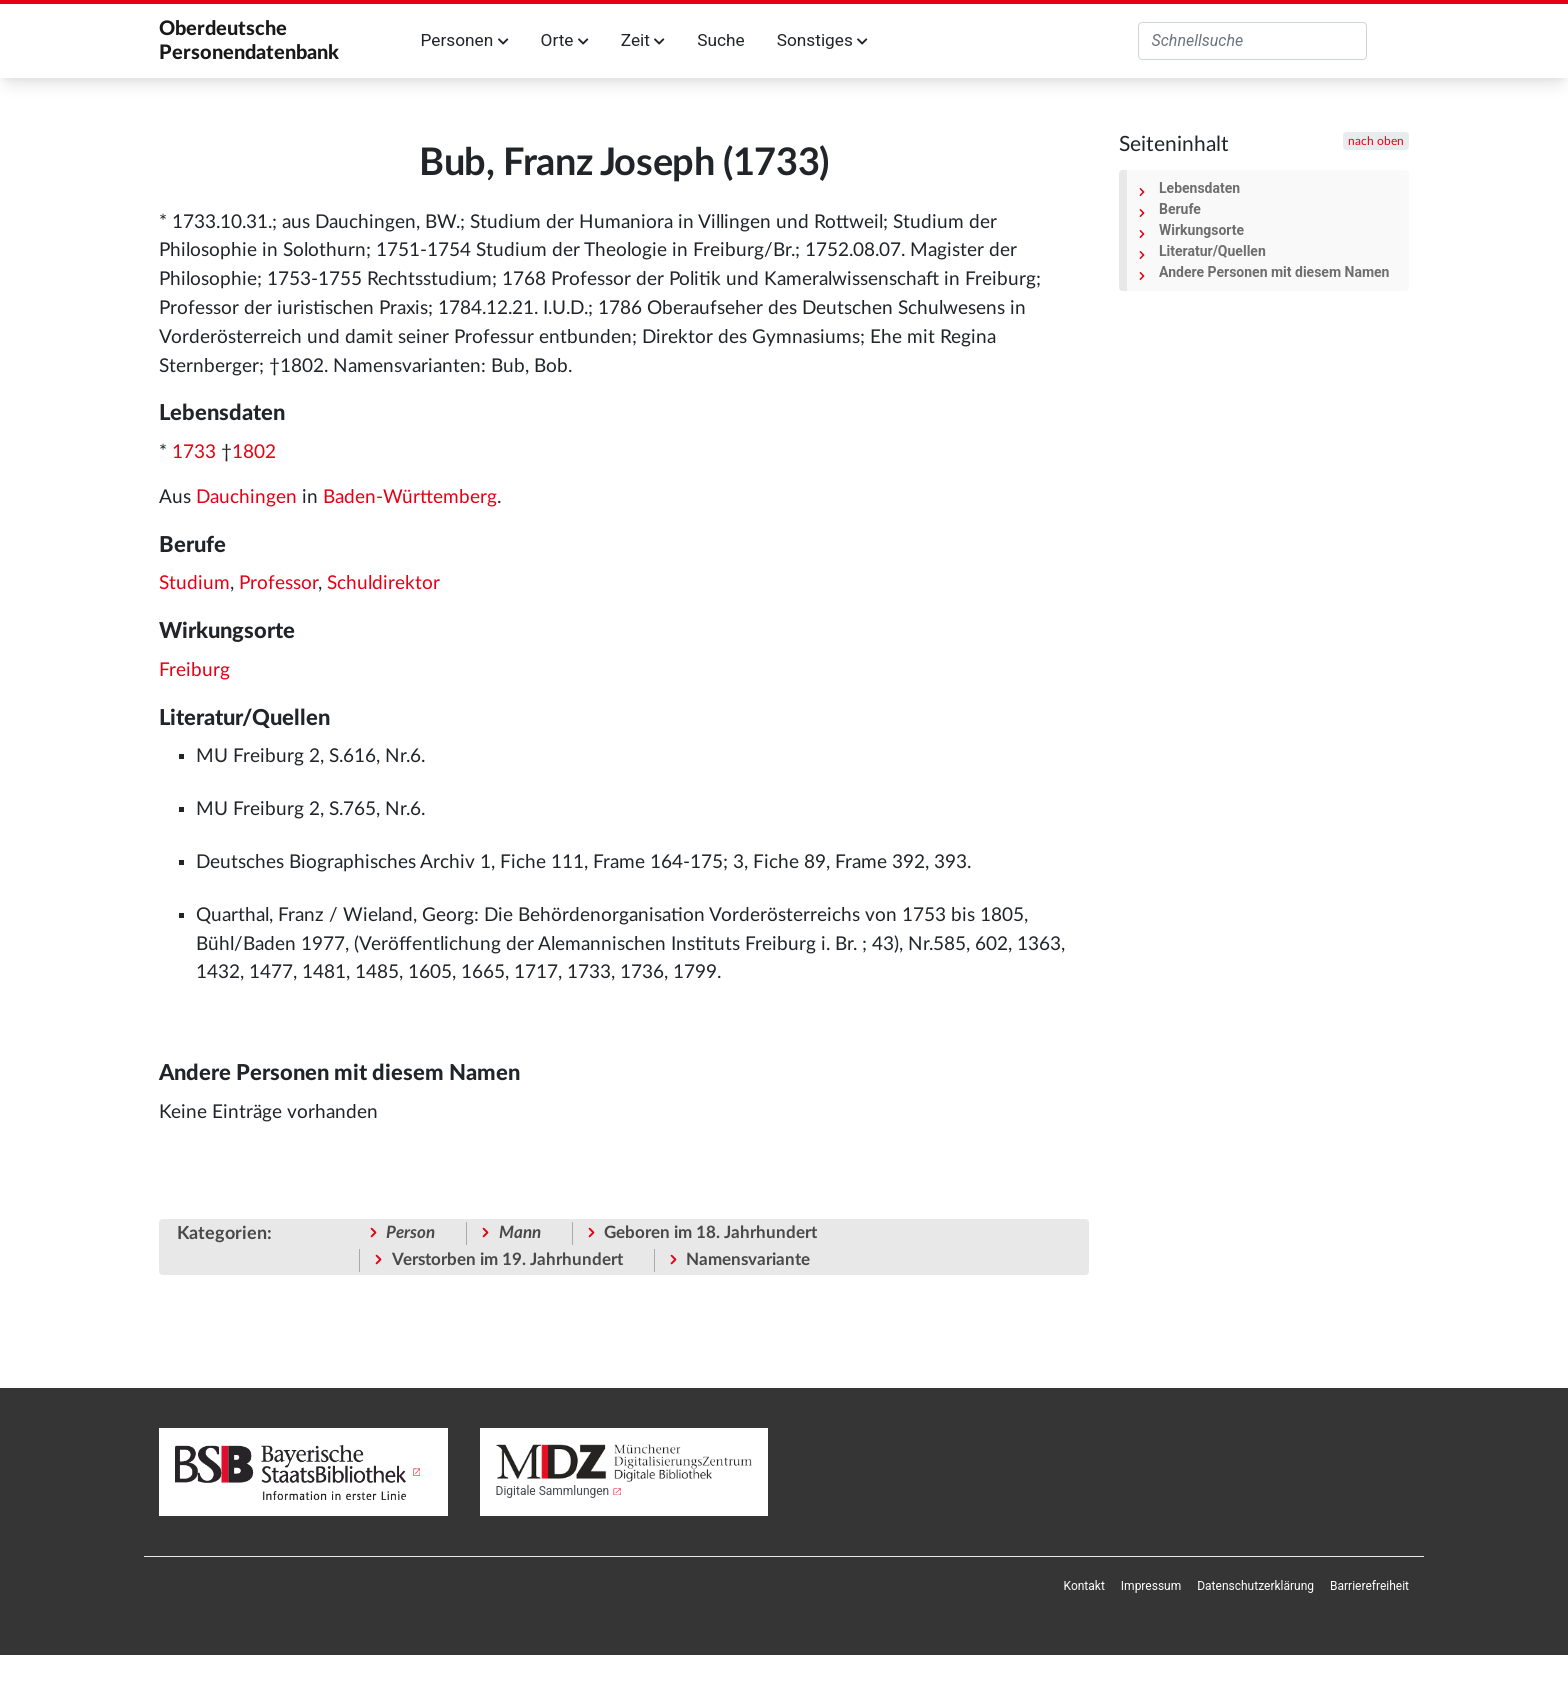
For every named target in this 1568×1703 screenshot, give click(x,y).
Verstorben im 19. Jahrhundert (507, 1259)
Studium (194, 583)
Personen (465, 40)
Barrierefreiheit (1369, 1586)
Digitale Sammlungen (553, 1491)
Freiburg (194, 670)
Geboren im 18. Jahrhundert (710, 1232)
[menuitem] (1084, 1586)
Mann (520, 1232)
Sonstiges (822, 40)
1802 (254, 452)
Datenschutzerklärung (1255, 1586)
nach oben (1376, 141)
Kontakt (1084, 1586)
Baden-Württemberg (410, 497)
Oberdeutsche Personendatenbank (249, 41)
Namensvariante (748, 1259)
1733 (194, 452)
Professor (278, 583)
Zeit (643, 40)
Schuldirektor (383, 583)
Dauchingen (246, 497)
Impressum (1151, 1586)
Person (410, 1232)
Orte (565, 40)
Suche (720, 40)
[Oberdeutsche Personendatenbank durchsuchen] (1252, 41)
